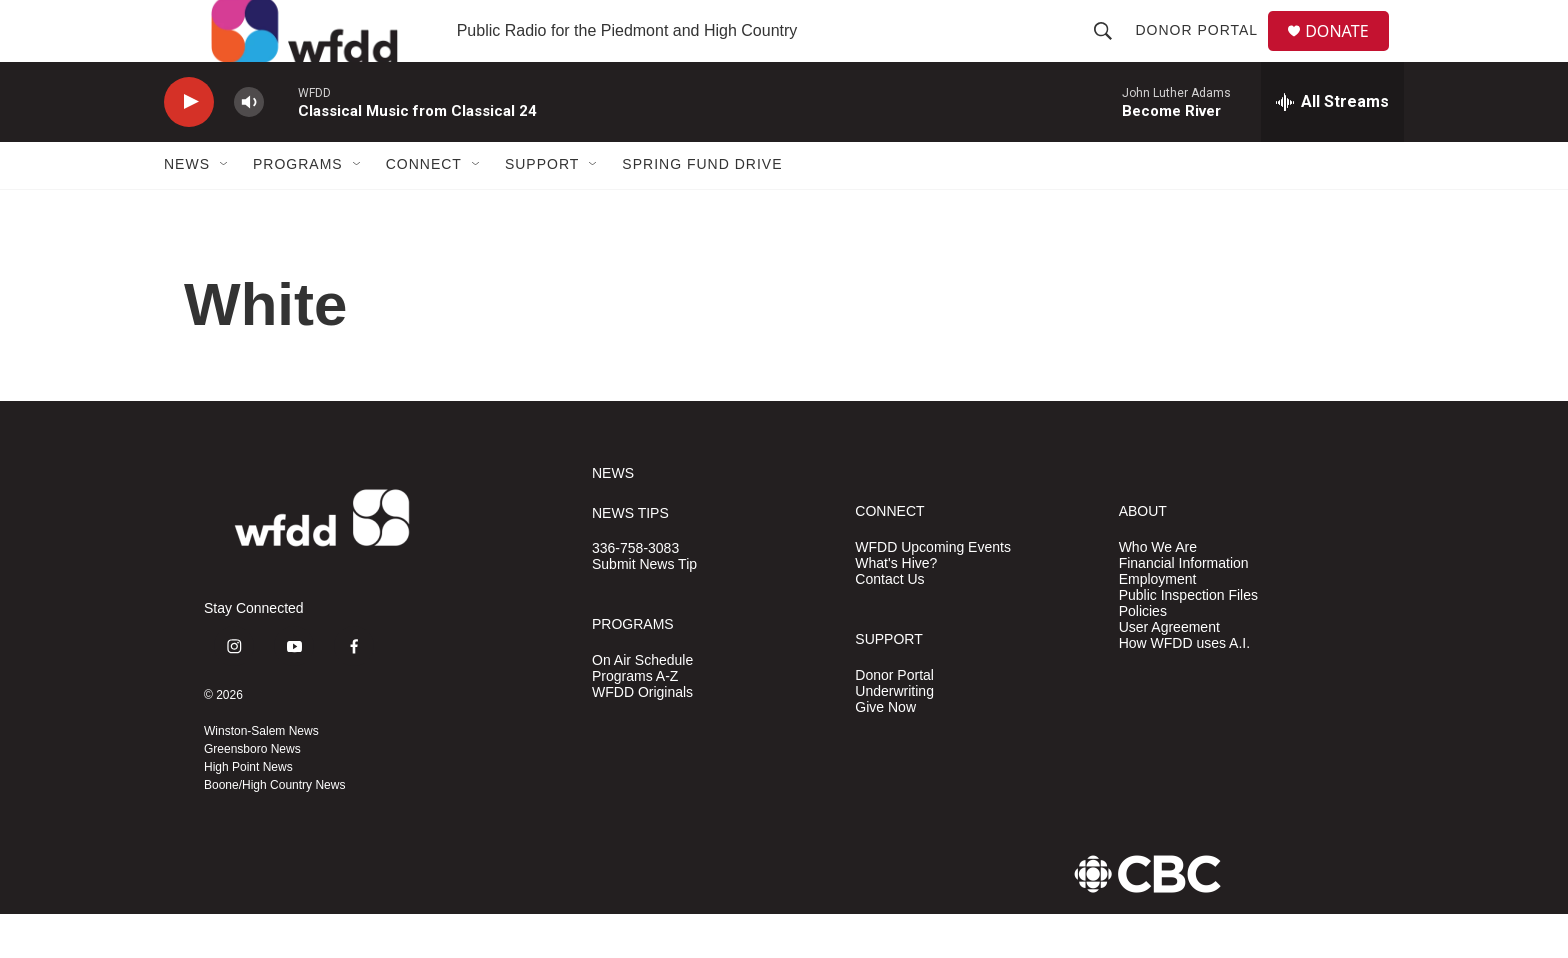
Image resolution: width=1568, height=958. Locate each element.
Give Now (885, 750)
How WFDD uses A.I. (1184, 686)
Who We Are (1158, 590)
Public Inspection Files (1188, 638)
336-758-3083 (635, 592)
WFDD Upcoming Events (933, 590)
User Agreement (1169, 670)
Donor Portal (1204, 52)
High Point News (248, 811)
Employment (1158, 622)
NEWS (613, 516)
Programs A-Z (635, 719)
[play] (189, 145)
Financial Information (1184, 606)
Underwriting (894, 734)
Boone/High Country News (274, 829)
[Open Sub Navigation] (225, 208)
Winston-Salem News (261, 775)
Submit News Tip (644, 608)
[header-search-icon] (1111, 52)
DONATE (1348, 52)
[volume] (249, 145)
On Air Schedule (642, 703)
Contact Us (889, 622)
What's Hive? (896, 606)
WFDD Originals (642, 735)
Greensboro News (252, 793)
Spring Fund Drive (702, 208)
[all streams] (1332, 145)
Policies (1143, 654)
